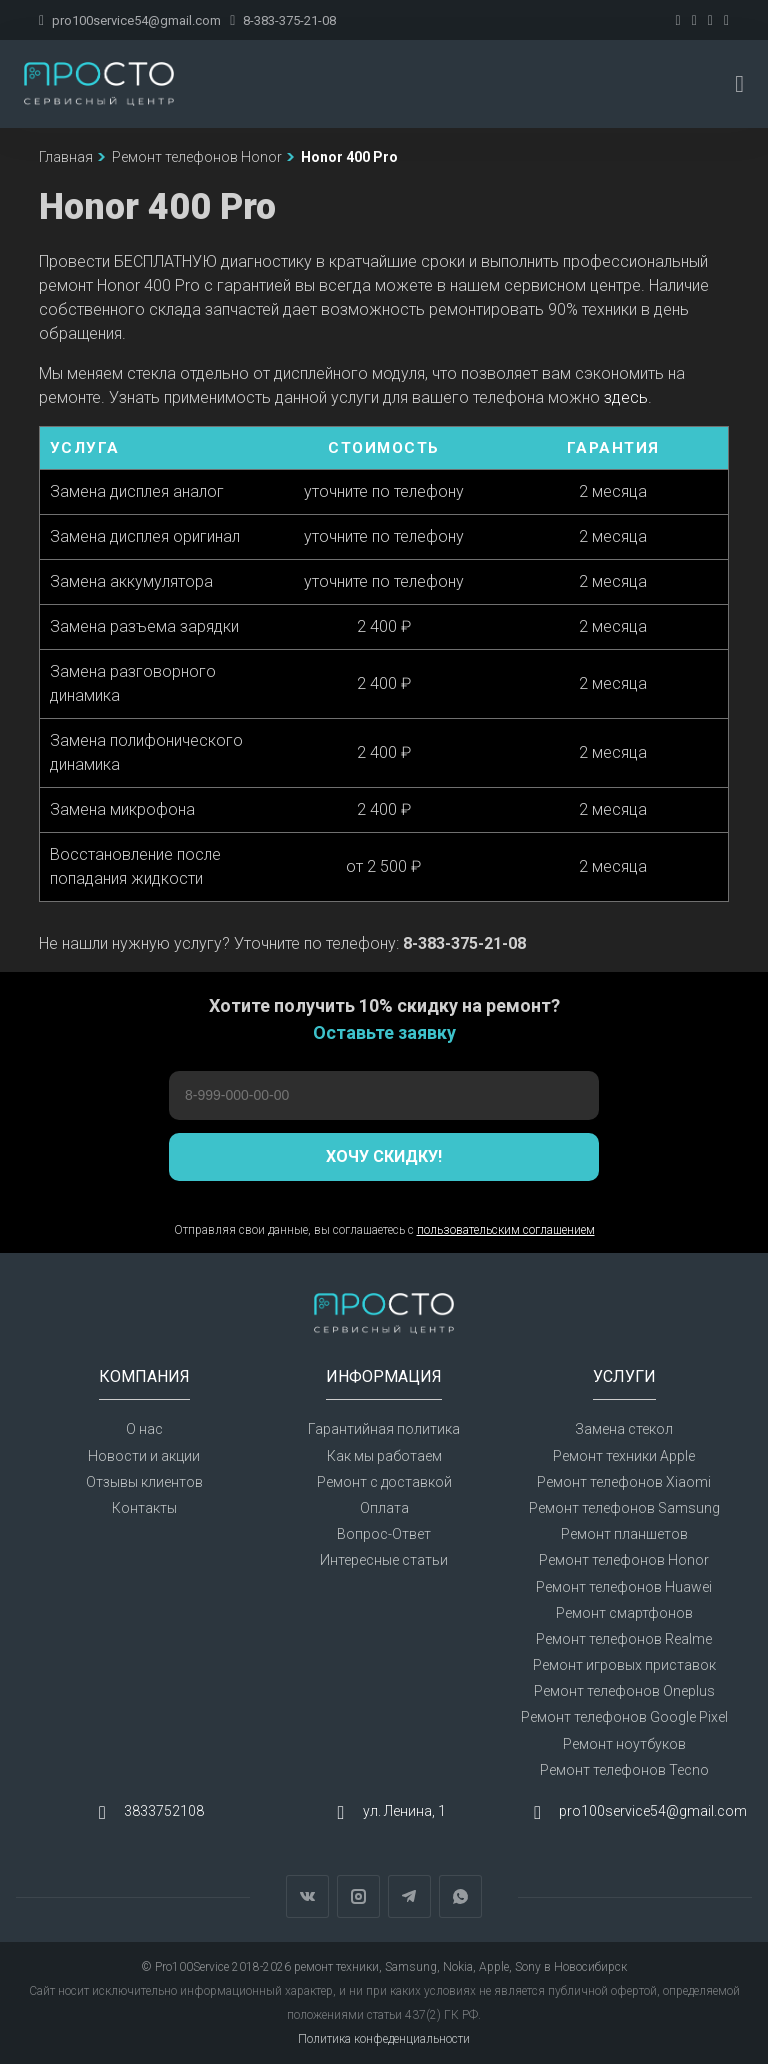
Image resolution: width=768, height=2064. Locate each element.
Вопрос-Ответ (384, 1534)
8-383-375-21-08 (283, 20)
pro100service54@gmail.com (130, 20)
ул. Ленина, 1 (404, 1811)
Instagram (358, 1896)
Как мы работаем (384, 1456)
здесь (626, 397)
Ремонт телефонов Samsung (624, 1508)
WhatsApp (460, 1896)
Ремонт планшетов (624, 1534)
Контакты (144, 1508)
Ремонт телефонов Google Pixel (624, 1717)
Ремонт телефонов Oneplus (624, 1691)
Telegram (409, 1896)
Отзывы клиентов (144, 1482)
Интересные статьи (384, 1560)
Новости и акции (144, 1456)
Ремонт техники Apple (624, 1456)
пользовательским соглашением (506, 1230)
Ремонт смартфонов (624, 1613)
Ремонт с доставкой (384, 1482)
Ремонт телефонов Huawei (624, 1587)
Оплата (384, 1508)
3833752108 (164, 1811)
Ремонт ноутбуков (624, 1744)
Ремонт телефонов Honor (624, 1560)
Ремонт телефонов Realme (624, 1639)
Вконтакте (307, 1896)
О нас (144, 1429)
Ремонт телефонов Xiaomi (624, 1482)
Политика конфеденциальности (384, 2039)
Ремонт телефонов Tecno (624, 1770)
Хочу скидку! (384, 1156)
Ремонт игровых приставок (624, 1665)
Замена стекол (624, 1429)
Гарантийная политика (384, 1429)
